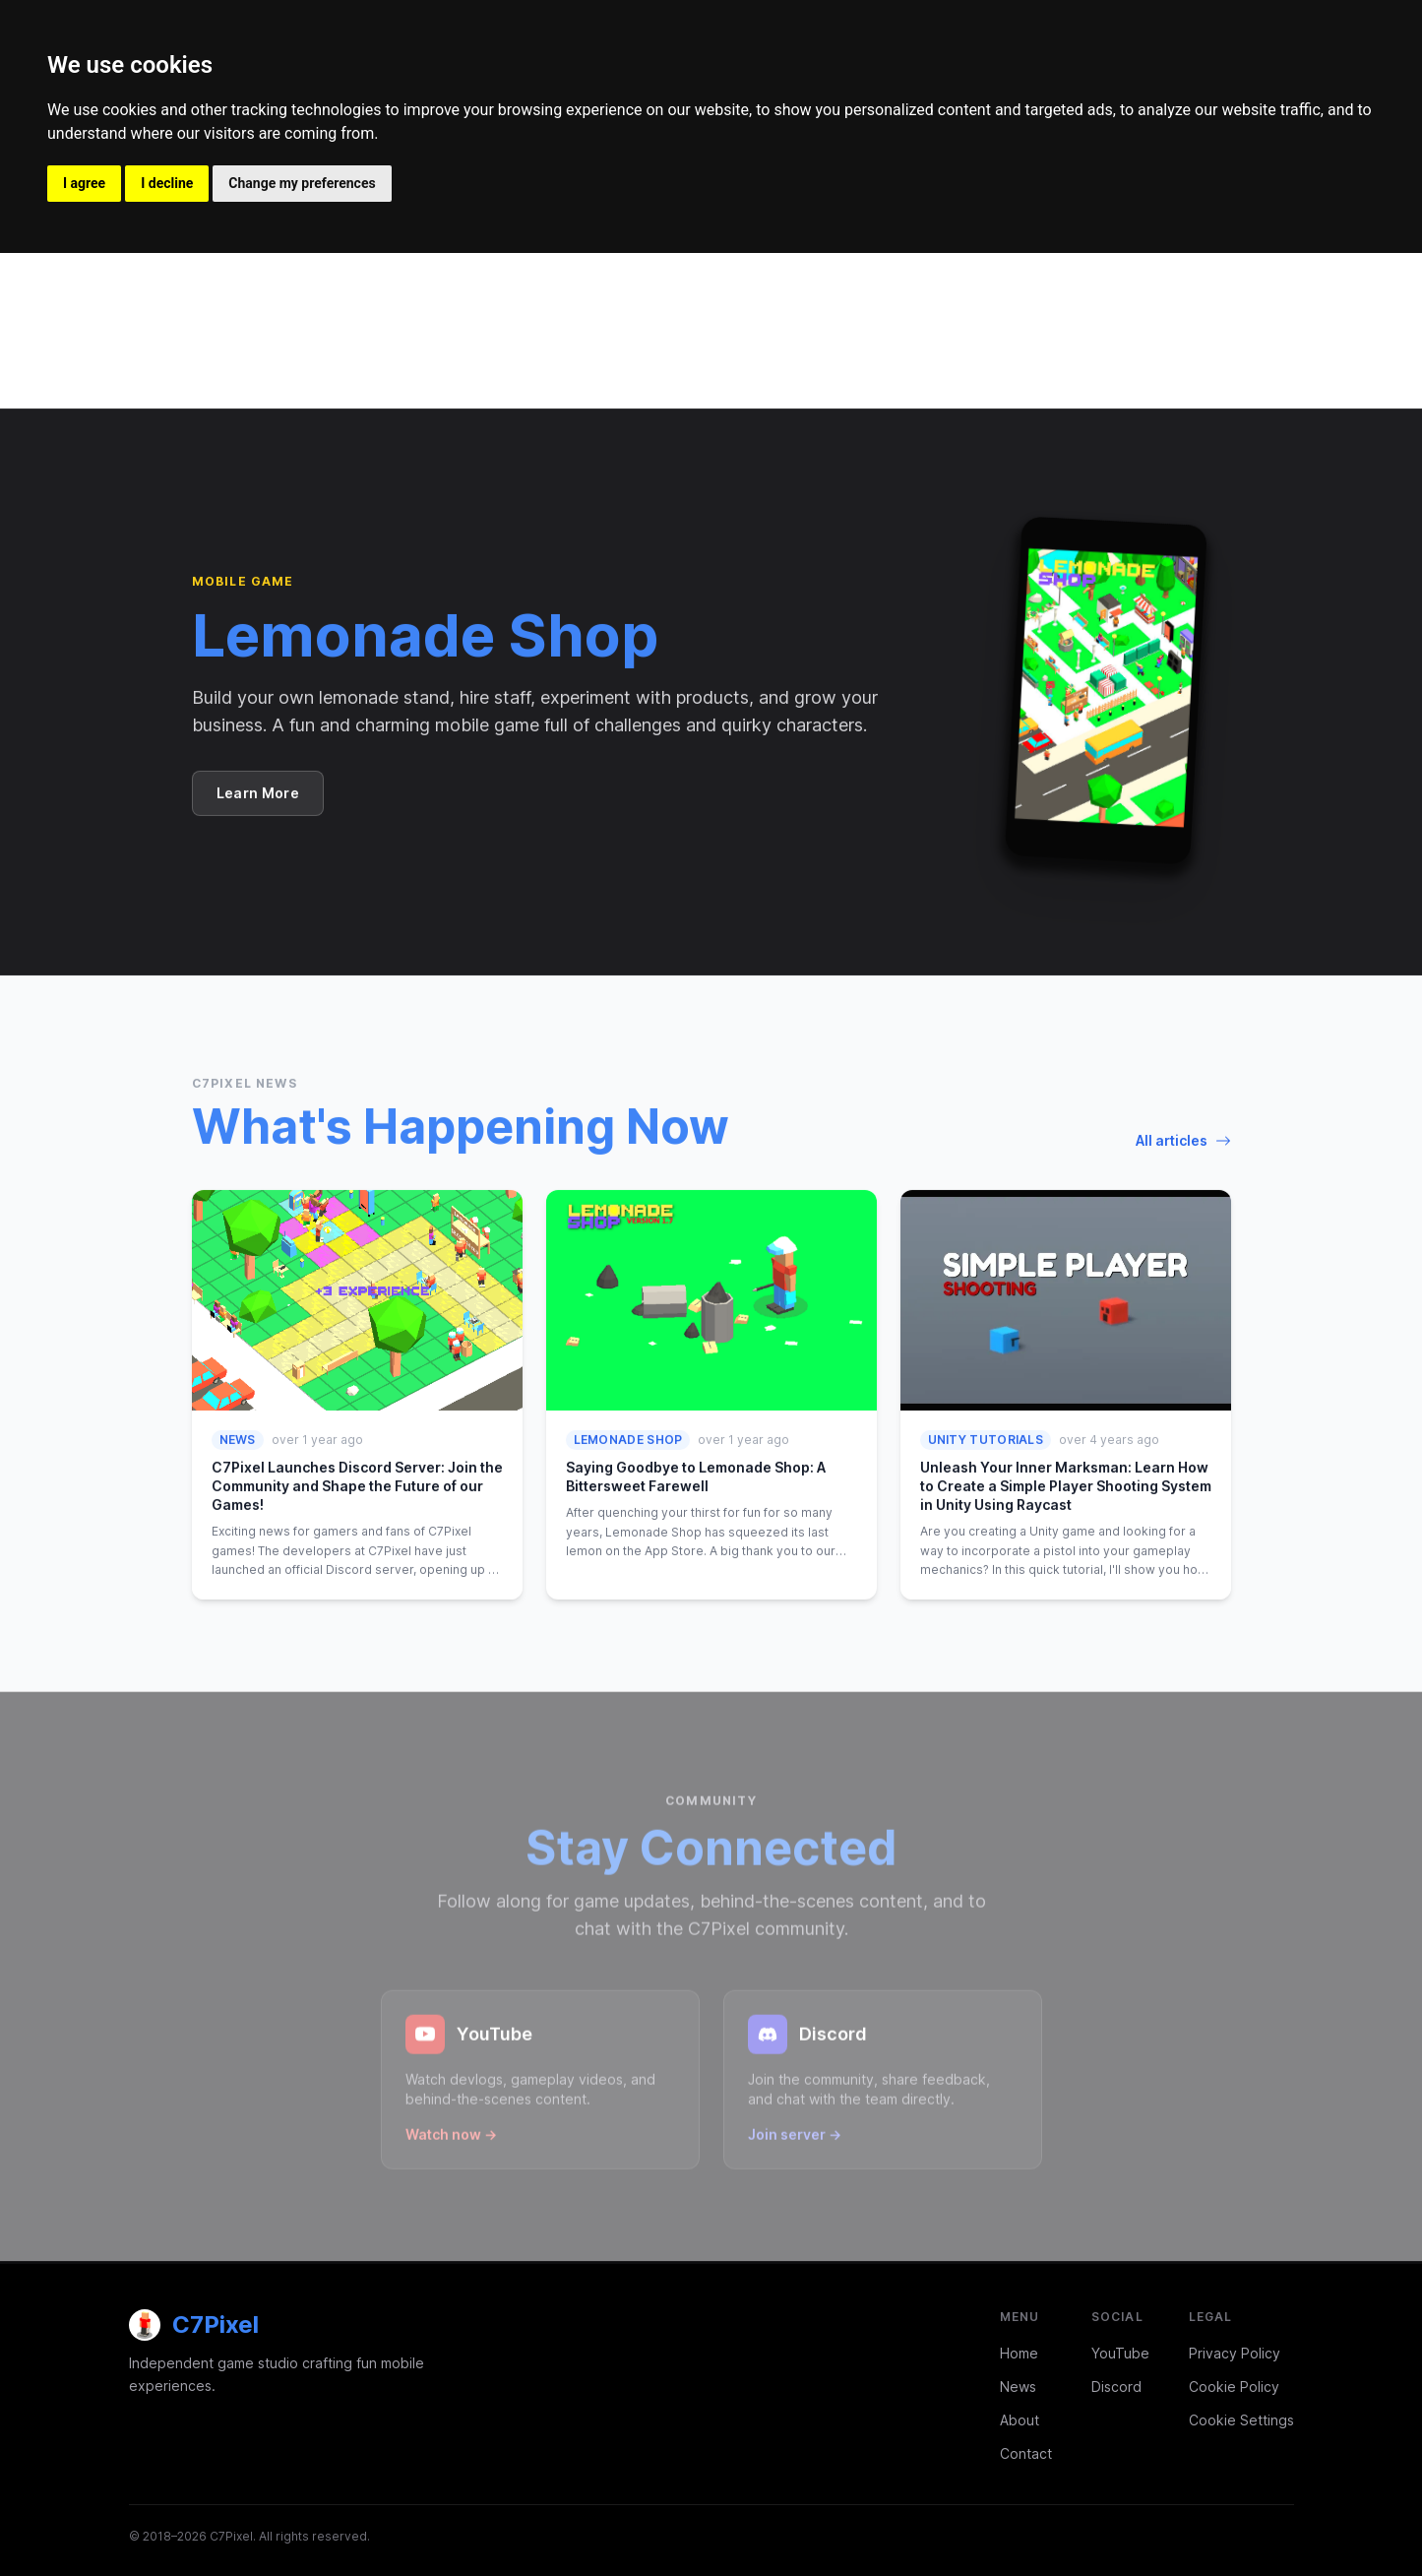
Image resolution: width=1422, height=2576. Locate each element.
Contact (1026, 2453)
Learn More (258, 792)
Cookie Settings (1241, 2420)
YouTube (1120, 2353)
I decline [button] (167, 183)
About (1019, 2420)
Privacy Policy (1234, 2353)
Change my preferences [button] (301, 183)
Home (1019, 2353)
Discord (1116, 2386)
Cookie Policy (1234, 2386)
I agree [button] (84, 183)
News (1018, 2386)
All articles (1183, 1139)
